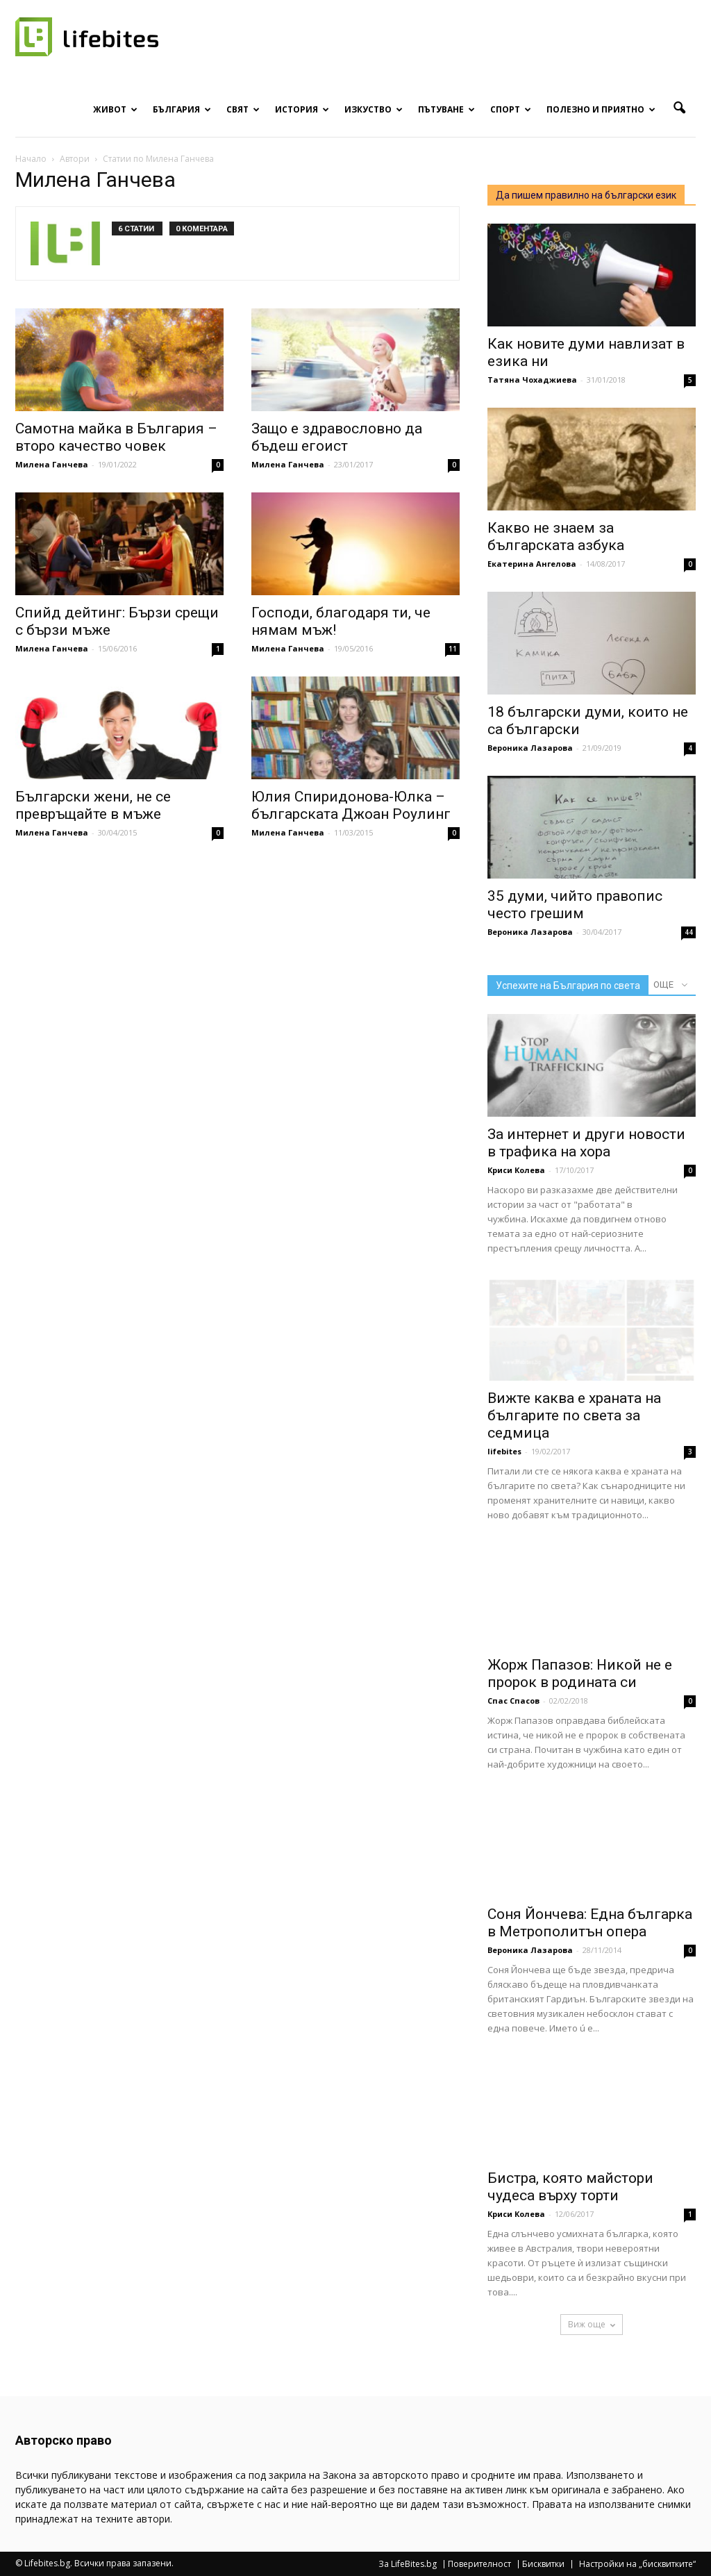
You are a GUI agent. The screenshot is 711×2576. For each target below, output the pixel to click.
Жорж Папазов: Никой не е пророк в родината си (579, 1673)
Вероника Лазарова (530, 747)
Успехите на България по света (568, 985)
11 (453, 649)
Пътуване (446, 109)
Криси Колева (516, 1170)
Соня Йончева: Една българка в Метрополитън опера (589, 1923)
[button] (679, 108)
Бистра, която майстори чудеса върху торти (570, 2187)
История (302, 109)
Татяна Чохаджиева (532, 379)
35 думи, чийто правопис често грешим (574, 905)
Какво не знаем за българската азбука (555, 537)
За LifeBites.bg (407, 2564)
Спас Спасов (513, 1700)
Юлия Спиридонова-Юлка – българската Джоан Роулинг (351, 805)
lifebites (504, 1451)
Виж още (591, 2324)
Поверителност (479, 2564)
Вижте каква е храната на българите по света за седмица (574, 1415)
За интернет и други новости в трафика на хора (586, 1143)
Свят (243, 109)
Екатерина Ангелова (531, 563)
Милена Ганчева (51, 464)
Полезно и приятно (600, 109)
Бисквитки (543, 2564)
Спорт (510, 109)
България (182, 109)
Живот (115, 109)
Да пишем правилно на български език (586, 195)
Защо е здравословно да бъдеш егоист (336, 437)
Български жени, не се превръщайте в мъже (93, 805)
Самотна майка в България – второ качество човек (116, 437)
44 (689, 932)
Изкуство (373, 109)
